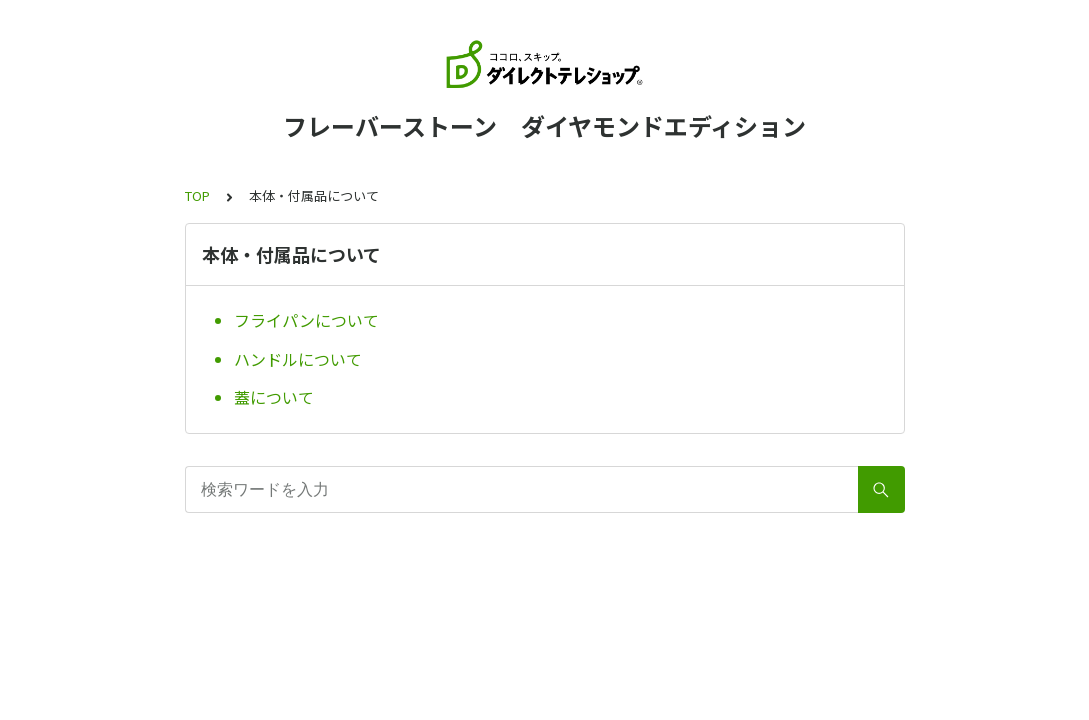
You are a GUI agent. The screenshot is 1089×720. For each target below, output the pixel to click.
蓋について (274, 397)
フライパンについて (306, 320)
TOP (197, 195)
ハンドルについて (298, 359)
